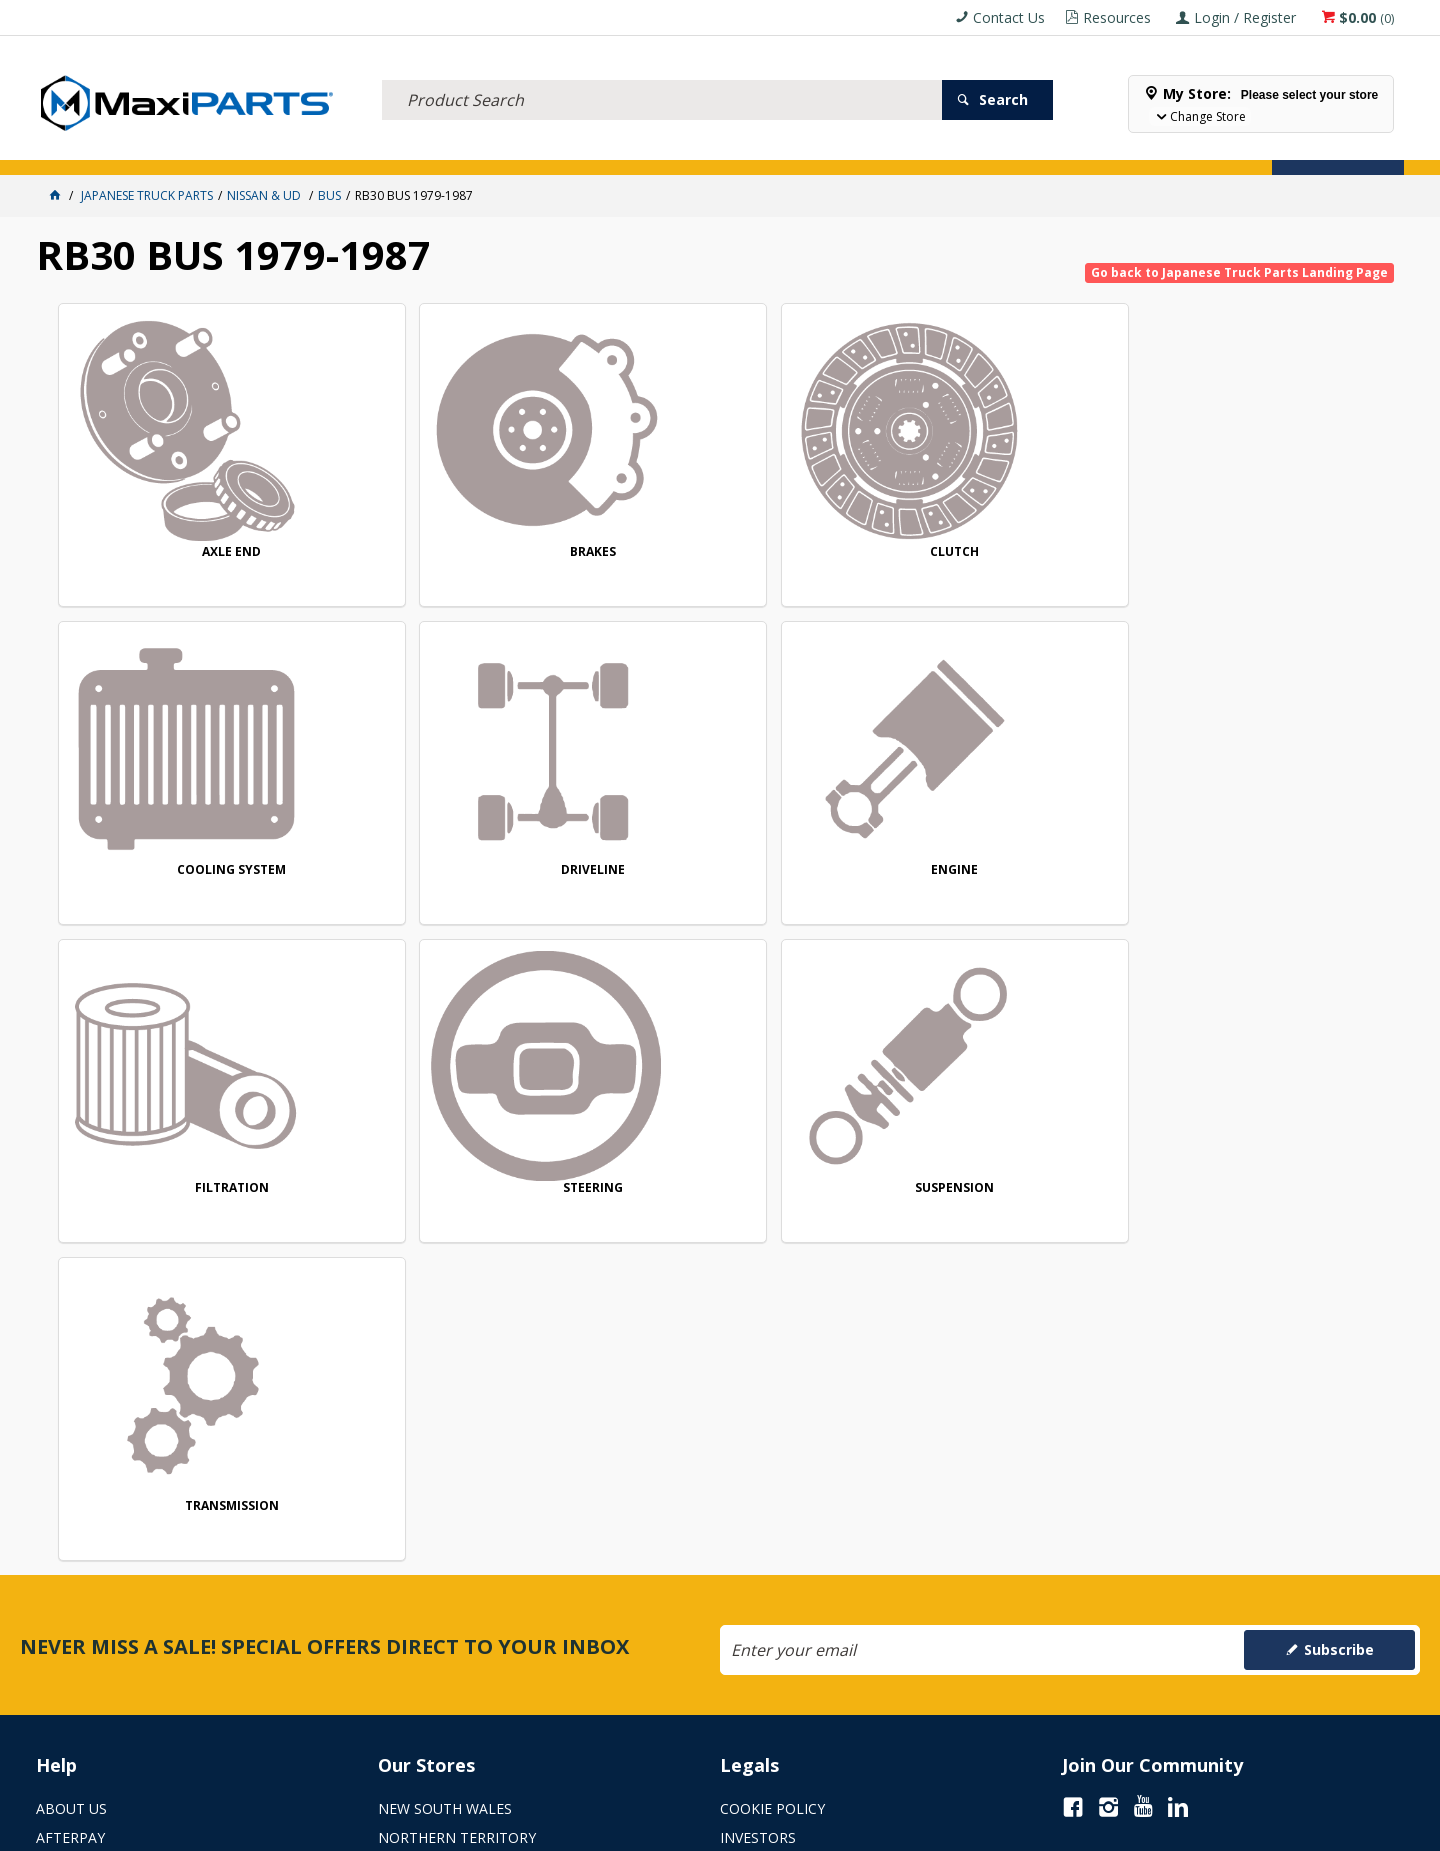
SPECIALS (774, 147)
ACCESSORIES (88, 147)
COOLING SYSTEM (997, 552)
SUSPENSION (997, 872)
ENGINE (186, 872)
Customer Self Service (686, 1828)
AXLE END (186, 551)
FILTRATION (457, 872)
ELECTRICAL (187, 147)
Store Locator (876, 147)
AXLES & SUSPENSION (560, 147)
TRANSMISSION (1269, 872)
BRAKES (457, 551)
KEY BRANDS (685, 147)
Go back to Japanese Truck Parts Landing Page (1239, 272)
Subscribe (1339, 1291)
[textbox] (662, 75)
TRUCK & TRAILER (420, 147)
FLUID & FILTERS (294, 147)
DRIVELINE (1269, 552)
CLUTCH (727, 552)
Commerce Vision (831, 1828)
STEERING (727, 872)
